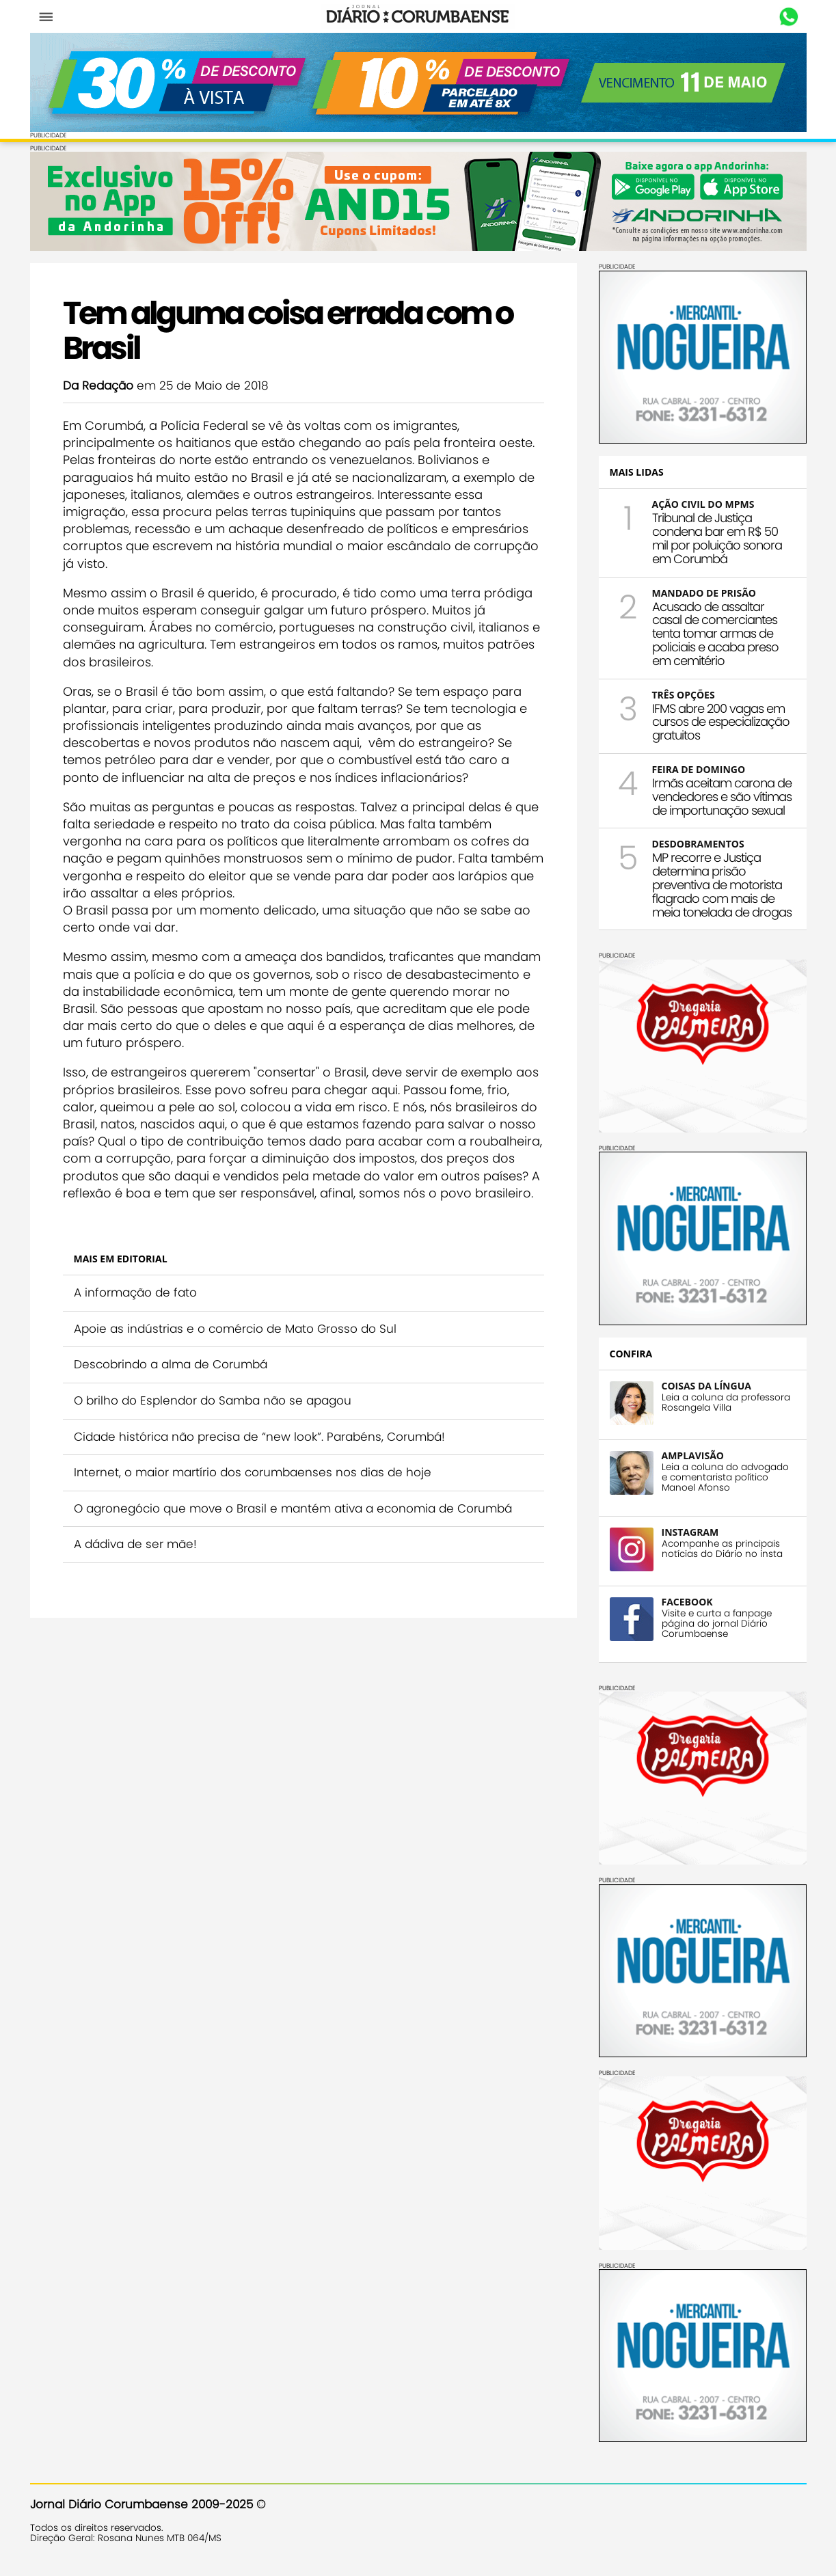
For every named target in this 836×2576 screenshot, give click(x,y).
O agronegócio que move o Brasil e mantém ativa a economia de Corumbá (293, 1508)
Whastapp (789, 17)
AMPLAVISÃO (693, 1455)
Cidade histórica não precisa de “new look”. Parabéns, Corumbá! (259, 1436)
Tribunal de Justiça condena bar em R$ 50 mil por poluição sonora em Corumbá (717, 538)
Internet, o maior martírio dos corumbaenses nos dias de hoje (252, 1472)
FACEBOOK (687, 1601)
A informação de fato (135, 1292)
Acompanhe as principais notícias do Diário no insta (722, 1548)
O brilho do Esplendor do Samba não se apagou (212, 1400)
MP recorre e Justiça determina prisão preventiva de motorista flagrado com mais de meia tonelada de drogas (722, 884)
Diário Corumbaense (418, 16)
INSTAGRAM (690, 1532)
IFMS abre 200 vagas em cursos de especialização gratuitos (721, 722)
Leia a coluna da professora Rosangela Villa (726, 1402)
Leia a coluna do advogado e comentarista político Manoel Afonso (725, 1477)
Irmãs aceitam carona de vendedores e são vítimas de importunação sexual (722, 796)
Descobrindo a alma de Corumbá (170, 1364)
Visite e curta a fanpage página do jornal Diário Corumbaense (717, 1623)
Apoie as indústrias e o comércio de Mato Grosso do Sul (235, 1328)
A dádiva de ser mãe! (135, 1544)
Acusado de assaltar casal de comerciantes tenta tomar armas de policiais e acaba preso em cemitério (715, 633)
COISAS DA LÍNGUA (706, 1385)
